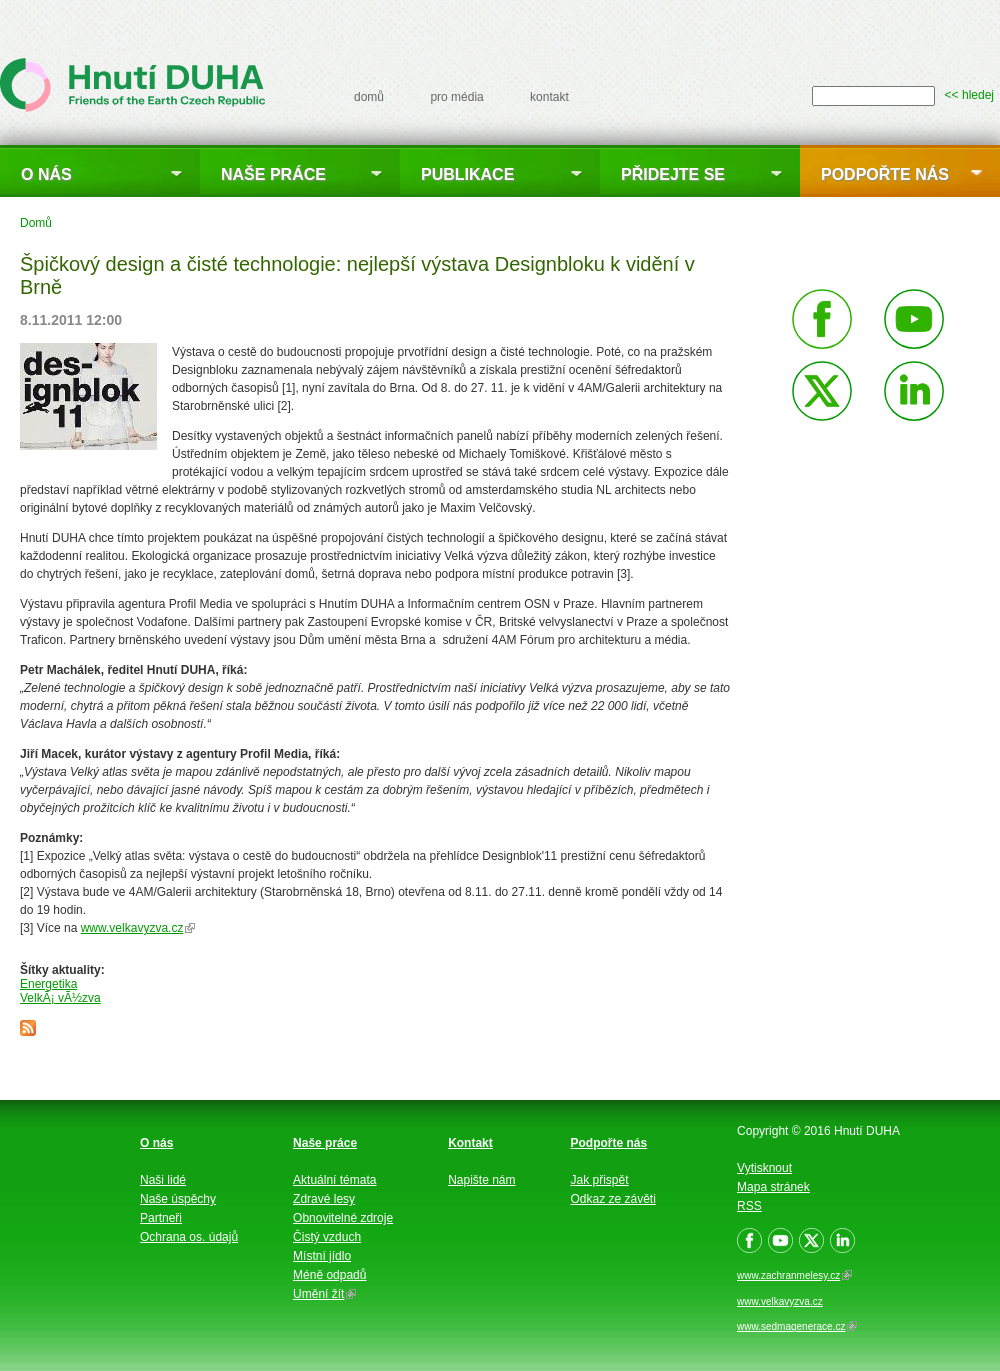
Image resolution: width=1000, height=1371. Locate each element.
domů (369, 97)
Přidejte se (673, 174)
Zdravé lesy (324, 1199)
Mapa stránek (773, 1187)
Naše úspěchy (178, 1199)
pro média (456, 97)
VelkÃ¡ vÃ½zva (60, 998)
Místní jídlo (322, 1256)
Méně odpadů (329, 1275)
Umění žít (324, 1294)
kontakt (549, 97)
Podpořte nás (885, 174)
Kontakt (470, 1143)
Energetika (48, 984)
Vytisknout (764, 1168)
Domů (36, 223)
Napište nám (481, 1180)
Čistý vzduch (327, 1237)
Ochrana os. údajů (189, 1237)
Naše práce (273, 174)
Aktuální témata (334, 1180)
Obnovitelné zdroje (343, 1218)
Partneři (161, 1218)
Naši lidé (163, 1180)
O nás (46, 174)
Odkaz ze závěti (613, 1199)
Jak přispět (600, 1180)
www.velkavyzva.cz (138, 928)
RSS (749, 1206)
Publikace (467, 174)
